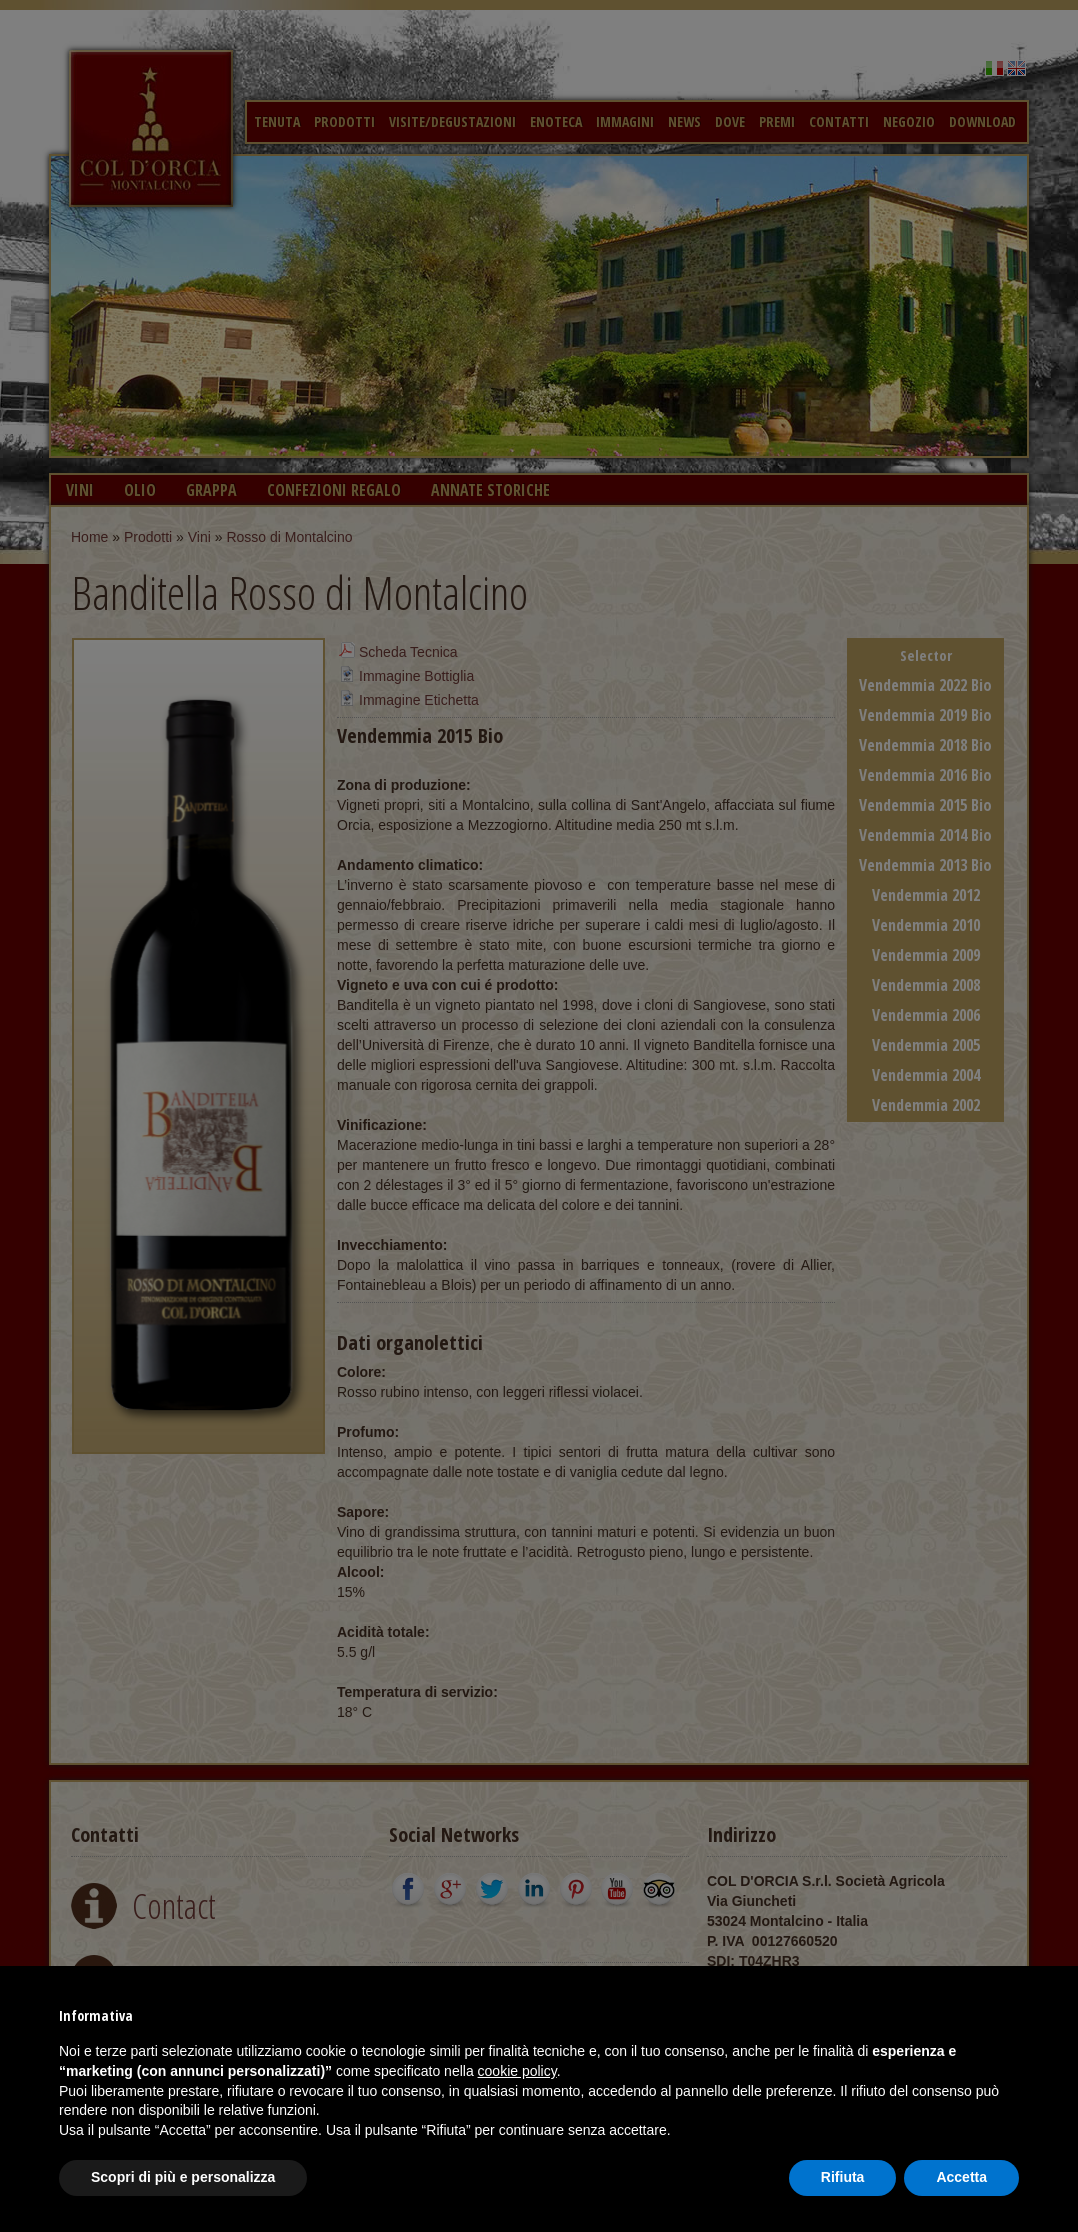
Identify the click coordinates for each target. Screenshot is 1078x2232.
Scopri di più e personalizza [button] (183, 2177)
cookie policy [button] (517, 2071)
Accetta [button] (961, 2177)
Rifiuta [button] (843, 2177)
